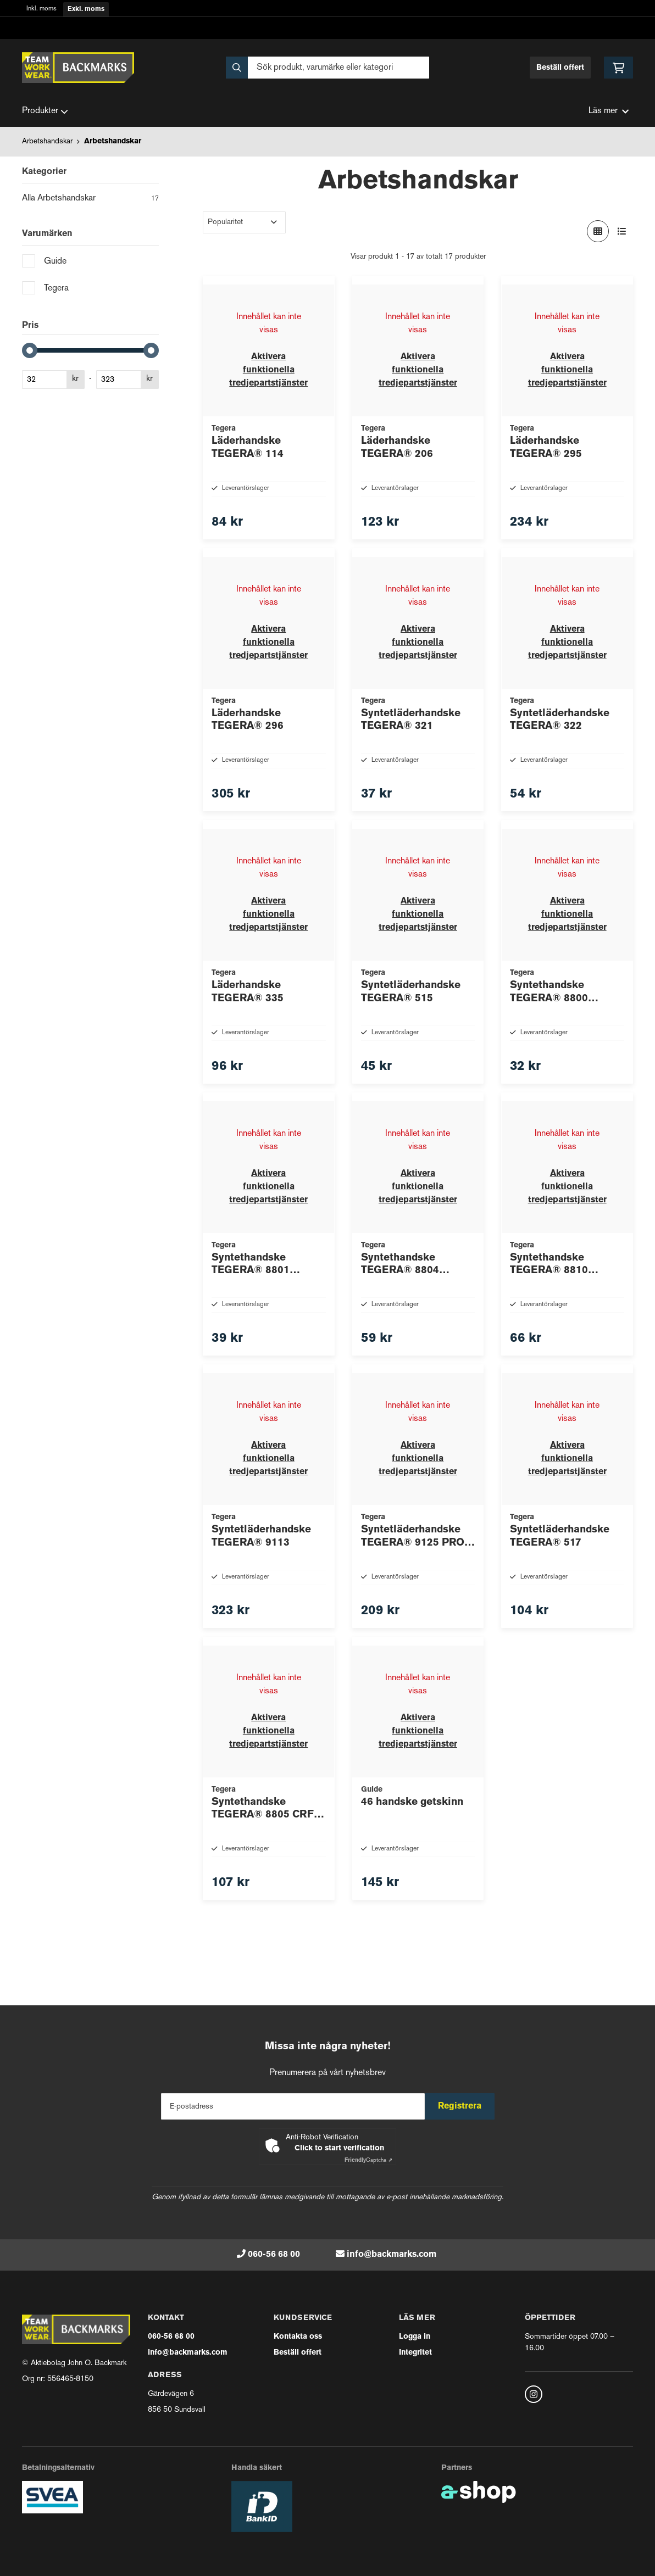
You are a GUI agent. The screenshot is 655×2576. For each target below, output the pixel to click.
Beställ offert (560, 67)
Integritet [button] (415, 2352)
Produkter (45, 111)
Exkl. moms (86, 9)
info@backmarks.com (391, 2255)
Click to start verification (339, 2148)
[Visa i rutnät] (598, 231)
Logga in (414, 2336)
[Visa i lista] (622, 231)
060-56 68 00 (274, 2255)
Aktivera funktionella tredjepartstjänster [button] (268, 370)
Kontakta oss (298, 2336)
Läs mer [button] (609, 111)
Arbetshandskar (47, 141)
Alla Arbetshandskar (90, 199)
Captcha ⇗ (368, 2160)
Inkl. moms (41, 9)
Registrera (464, 2106)
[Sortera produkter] (244, 222)
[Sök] (328, 68)
